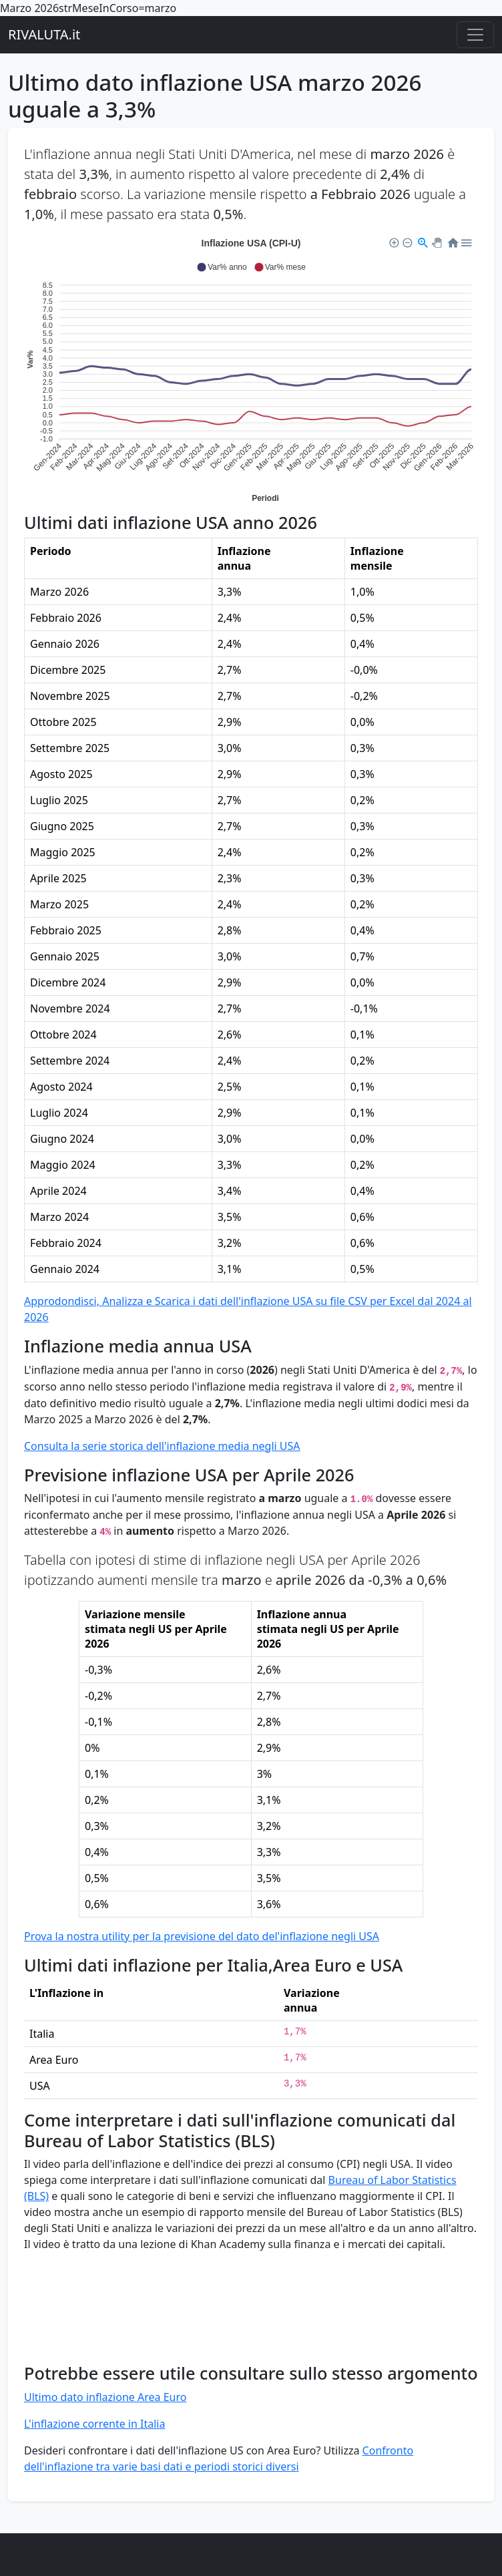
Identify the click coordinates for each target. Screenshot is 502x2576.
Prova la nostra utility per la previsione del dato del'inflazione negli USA (201, 1936)
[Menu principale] (475, 34)
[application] (251, 368)
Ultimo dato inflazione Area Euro (105, 2397)
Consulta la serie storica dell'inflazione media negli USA (162, 1446)
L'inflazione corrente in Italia (94, 2423)
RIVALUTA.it (44, 34)
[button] (221, 267)
